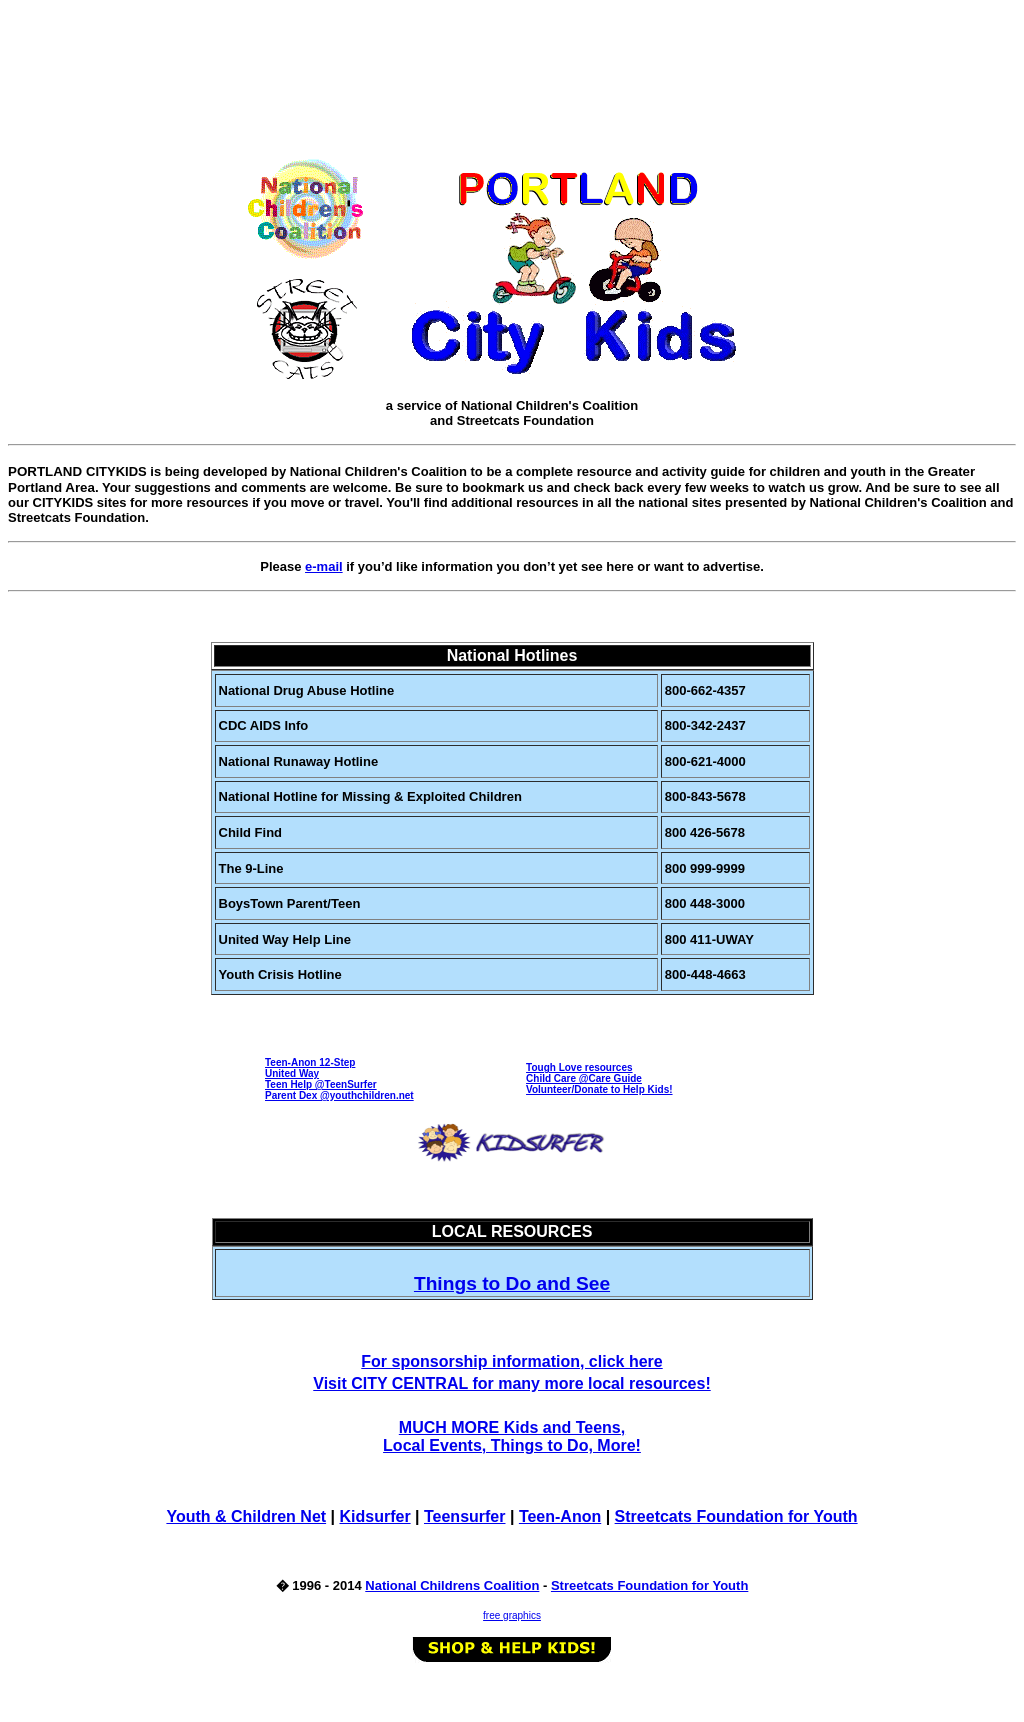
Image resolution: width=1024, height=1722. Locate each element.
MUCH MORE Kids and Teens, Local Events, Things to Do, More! (512, 1436)
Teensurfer (465, 1516)
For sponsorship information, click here (511, 1361)
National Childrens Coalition (452, 1585)
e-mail (324, 566)
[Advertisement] (516, 53)
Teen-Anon (560, 1516)
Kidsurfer (374, 1516)
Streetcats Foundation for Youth (736, 1516)
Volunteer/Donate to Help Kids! (599, 1089)
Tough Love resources (579, 1067)
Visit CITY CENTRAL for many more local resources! (511, 1383)
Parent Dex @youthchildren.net (339, 1095)
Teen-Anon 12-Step (310, 1062)
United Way (292, 1073)
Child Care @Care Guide (584, 1078)
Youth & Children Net (246, 1516)
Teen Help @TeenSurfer (321, 1084)
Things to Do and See (512, 1283)
